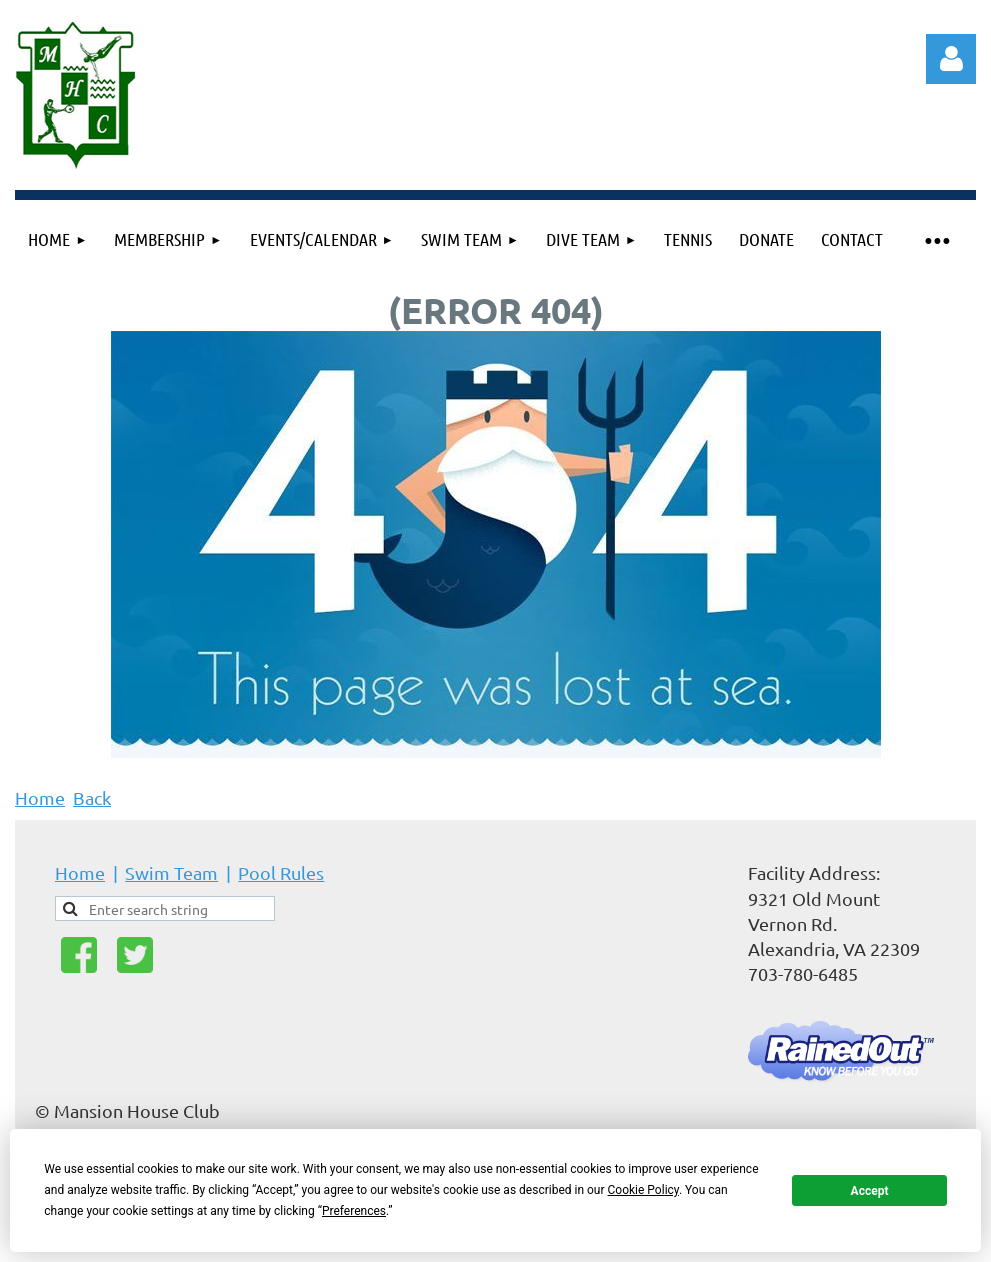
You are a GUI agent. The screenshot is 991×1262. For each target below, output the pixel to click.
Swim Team (171, 872)
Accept (870, 1191)
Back (92, 797)
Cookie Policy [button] (643, 1190)
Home (40, 797)
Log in (951, 59)
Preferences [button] (354, 1211)
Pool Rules (281, 872)
